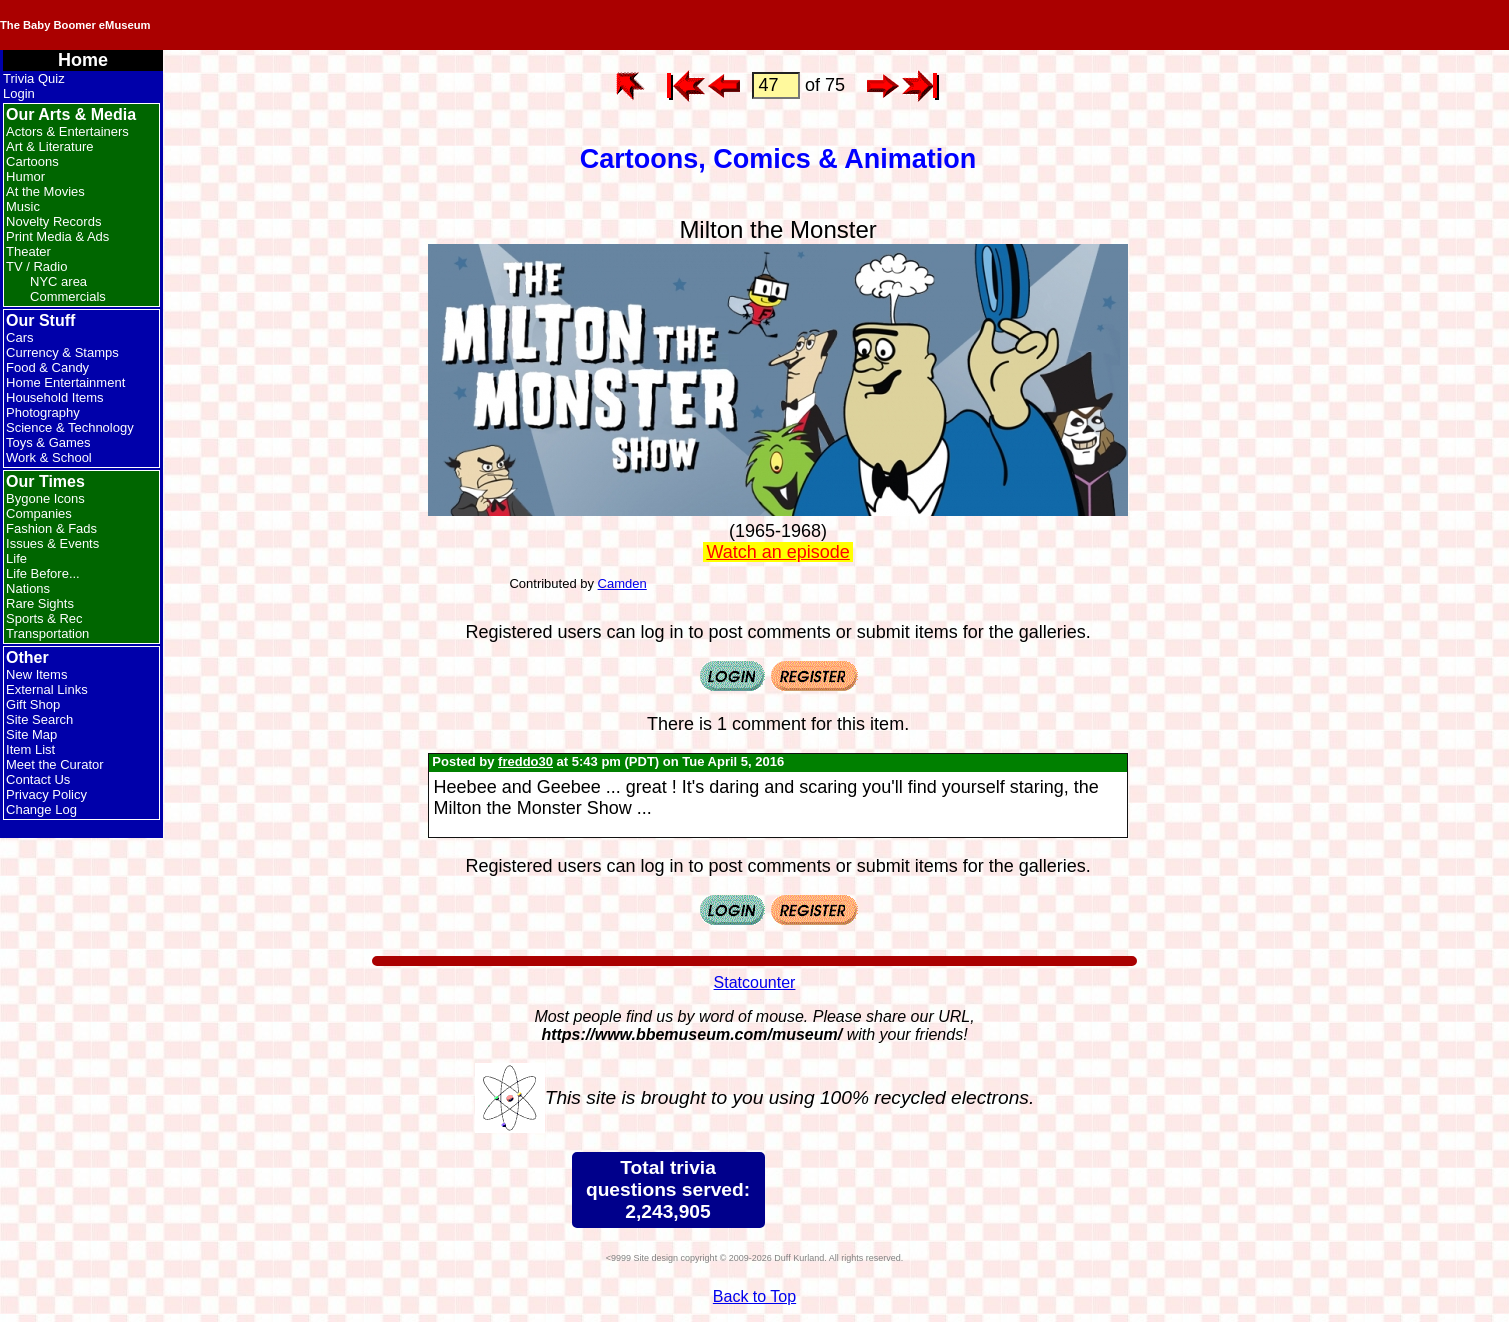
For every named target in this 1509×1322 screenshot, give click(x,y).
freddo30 (525, 761)
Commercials (68, 296)
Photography (43, 412)
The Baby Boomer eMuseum (269, 25)
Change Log (41, 809)
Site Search (39, 719)
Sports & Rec (44, 618)
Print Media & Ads (57, 236)
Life (16, 558)
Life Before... (43, 573)
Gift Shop (33, 704)
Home (83, 60)
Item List (30, 749)
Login (19, 93)
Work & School (49, 457)
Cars (19, 337)
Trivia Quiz (34, 78)
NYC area (58, 281)
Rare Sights (40, 603)
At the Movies (45, 191)
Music (23, 206)
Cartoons (32, 161)
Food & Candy (47, 367)
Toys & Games (48, 442)
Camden (622, 583)
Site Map (31, 734)
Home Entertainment (65, 382)
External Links (47, 689)
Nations (28, 588)
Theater (28, 251)
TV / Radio (36, 266)
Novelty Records (53, 221)
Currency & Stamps (62, 352)
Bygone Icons (45, 498)
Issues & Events (52, 543)
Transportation (47, 633)
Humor (25, 176)
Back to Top (754, 1296)
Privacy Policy (46, 794)
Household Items (55, 397)
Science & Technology (70, 427)
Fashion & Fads (51, 528)
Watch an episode (777, 552)
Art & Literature (49, 146)
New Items (36, 674)
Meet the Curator (55, 764)
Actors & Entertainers (67, 131)
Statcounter (755, 982)
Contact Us (38, 779)
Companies (39, 513)
